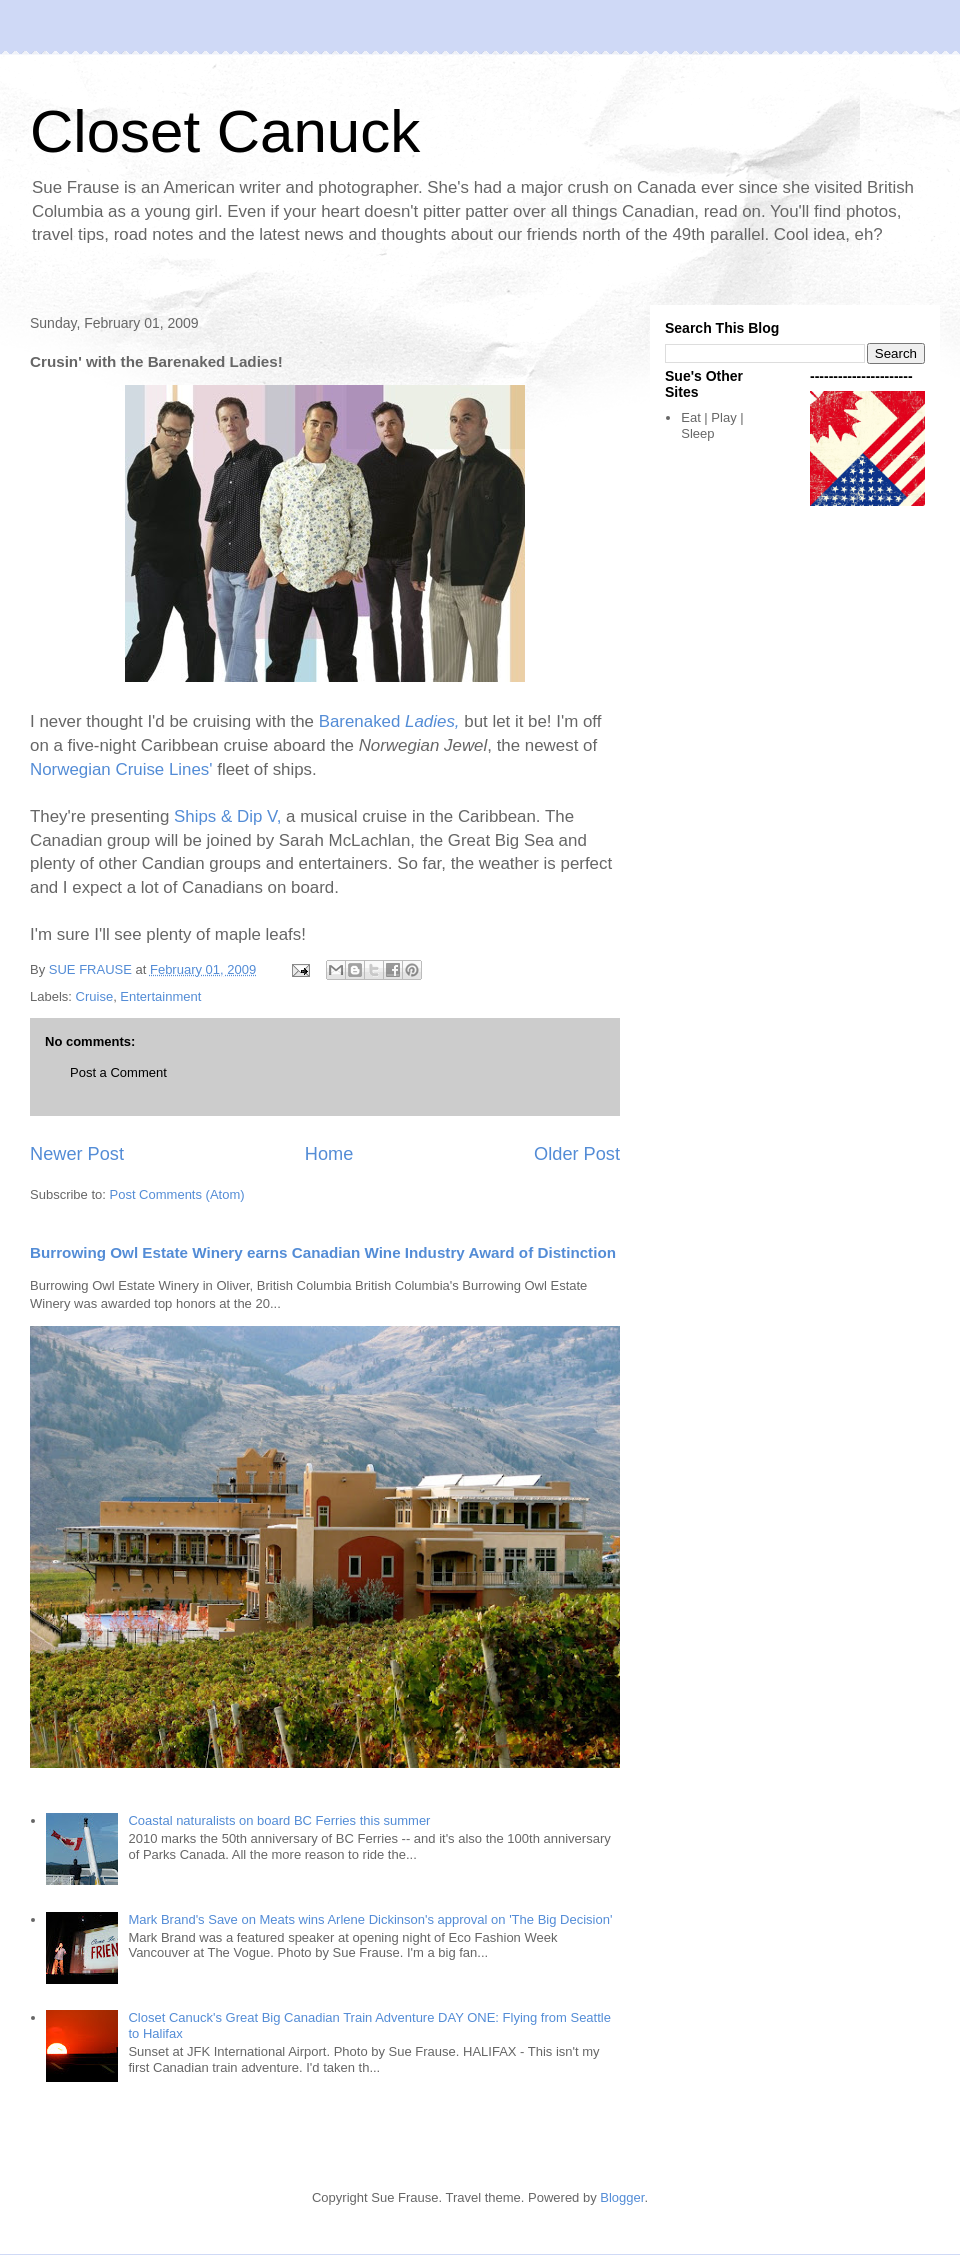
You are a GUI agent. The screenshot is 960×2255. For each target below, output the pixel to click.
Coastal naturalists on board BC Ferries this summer (279, 1820)
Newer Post (77, 1154)
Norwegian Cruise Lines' (121, 769)
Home (329, 1154)
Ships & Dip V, (227, 816)
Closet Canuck (225, 131)
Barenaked (389, 721)
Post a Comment (118, 1072)
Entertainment (160, 996)
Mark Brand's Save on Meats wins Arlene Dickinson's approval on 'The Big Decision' (370, 1919)
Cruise (95, 996)
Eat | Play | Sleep (712, 425)
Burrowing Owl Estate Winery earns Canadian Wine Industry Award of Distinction (323, 1252)
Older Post (577, 1154)
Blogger (622, 2197)
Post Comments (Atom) (177, 1194)
